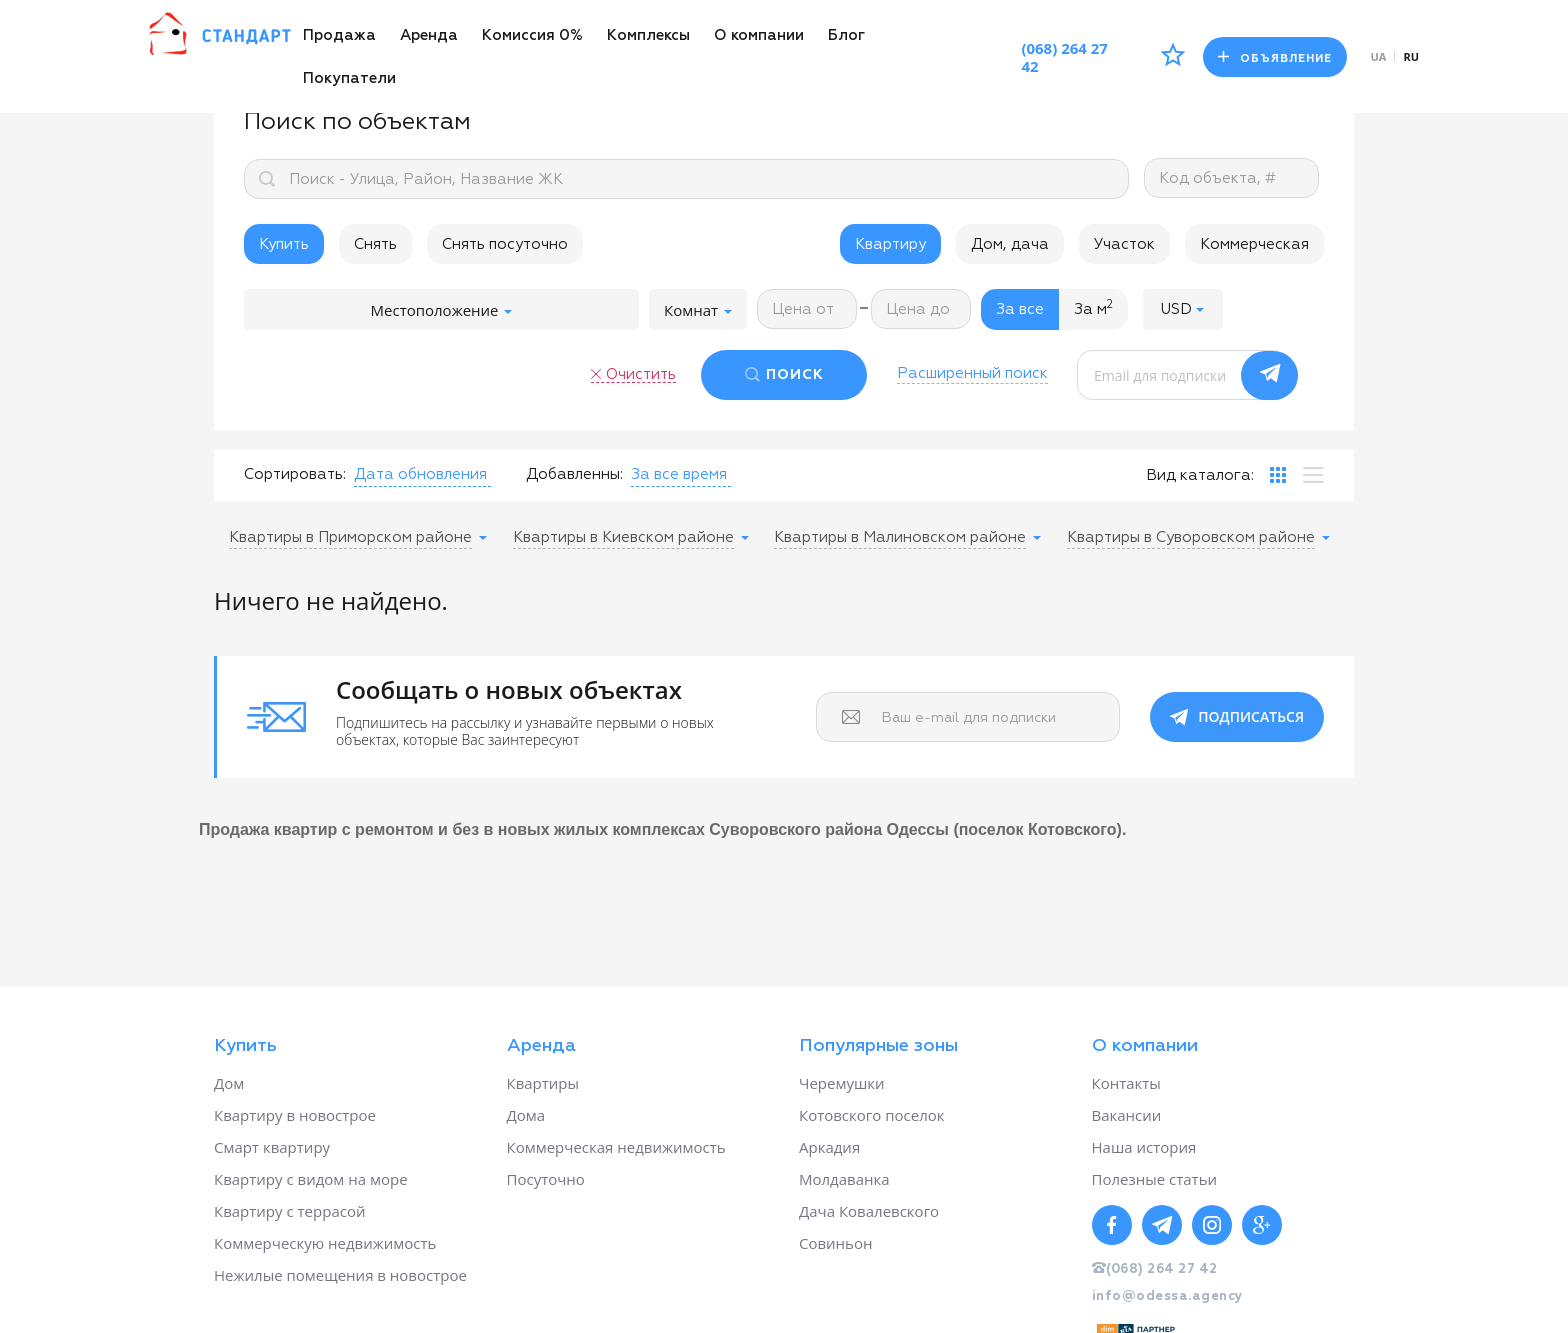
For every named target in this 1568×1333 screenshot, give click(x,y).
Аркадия (829, 1147)
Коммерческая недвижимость (616, 1147)
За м (1093, 308)
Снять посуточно (505, 244)
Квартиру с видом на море (311, 1179)
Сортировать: (295, 474)
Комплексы (648, 35)
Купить (284, 244)
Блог (846, 35)
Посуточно (546, 1179)
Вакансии (1127, 1115)
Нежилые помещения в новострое (340, 1275)
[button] (1183, 309)
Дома (526, 1115)
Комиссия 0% (532, 35)
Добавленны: (574, 474)
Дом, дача (1010, 244)
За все (1020, 309)
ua (1379, 56)
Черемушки (842, 1083)
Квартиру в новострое (295, 1115)
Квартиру (890, 244)
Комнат (698, 310)
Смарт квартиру (272, 1147)
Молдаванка (844, 1179)
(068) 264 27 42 (1064, 57)
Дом (229, 1083)
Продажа (339, 35)
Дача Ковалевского (869, 1211)
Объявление (1275, 57)
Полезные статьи (1155, 1179)
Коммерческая (1254, 244)
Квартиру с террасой (289, 1211)
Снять (375, 244)
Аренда (429, 35)
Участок (1124, 244)
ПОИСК (795, 375)
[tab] (1278, 475)
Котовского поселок (872, 1115)
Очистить (641, 374)
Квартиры (543, 1083)
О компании (759, 35)
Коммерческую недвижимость (325, 1243)
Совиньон (835, 1243)
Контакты (1126, 1083)
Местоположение (442, 310)
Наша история (1144, 1147)
